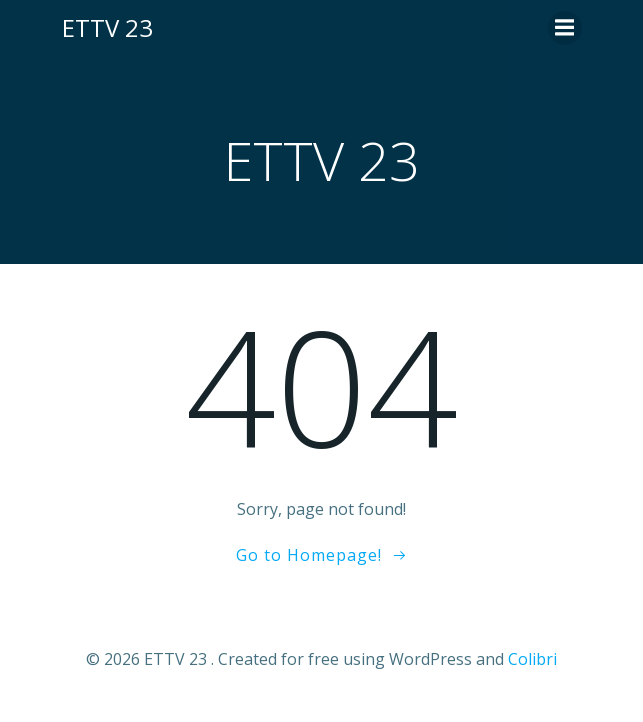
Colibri (532, 659)
